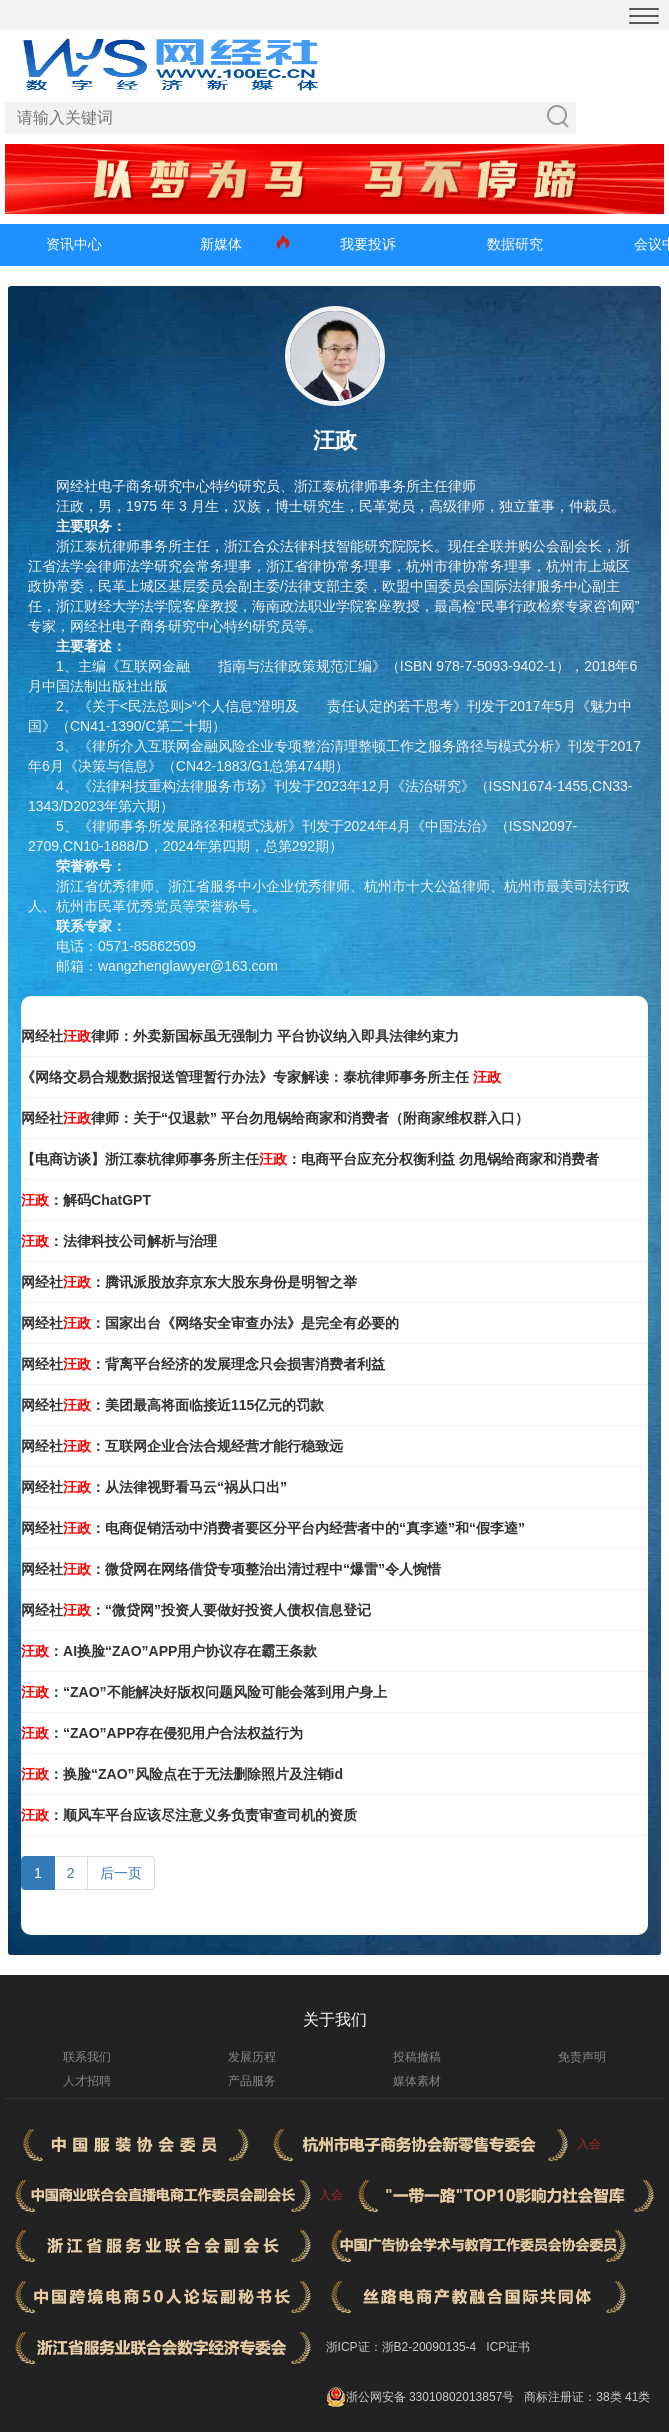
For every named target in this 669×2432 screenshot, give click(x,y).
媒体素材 (417, 2081)
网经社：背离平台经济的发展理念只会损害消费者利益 (203, 1364)
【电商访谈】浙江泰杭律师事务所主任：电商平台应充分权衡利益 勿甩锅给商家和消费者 (310, 1159)
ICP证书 (508, 2347)
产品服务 (252, 2081)
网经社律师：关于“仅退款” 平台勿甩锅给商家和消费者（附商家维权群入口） (275, 1118)
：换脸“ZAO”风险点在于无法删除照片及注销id (182, 1774)
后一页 (121, 1873)
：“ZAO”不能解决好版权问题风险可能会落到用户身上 (204, 1692)
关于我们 (335, 2019)
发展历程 (252, 2057)
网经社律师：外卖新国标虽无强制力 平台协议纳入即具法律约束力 (240, 1036)
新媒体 (221, 244)
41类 (637, 2397)
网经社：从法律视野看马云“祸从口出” (154, 1487)
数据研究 (515, 244)
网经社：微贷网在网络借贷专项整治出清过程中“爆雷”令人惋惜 (231, 1569)
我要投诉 (368, 244)
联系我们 (87, 2057)
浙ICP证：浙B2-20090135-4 (401, 2347)
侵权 (313, 706)
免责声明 (582, 2057)
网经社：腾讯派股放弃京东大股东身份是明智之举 (189, 1282)
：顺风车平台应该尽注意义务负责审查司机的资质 (189, 1815)
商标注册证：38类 (574, 2397)
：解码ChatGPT (86, 1200)
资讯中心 (74, 244)
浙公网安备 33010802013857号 (430, 2397)
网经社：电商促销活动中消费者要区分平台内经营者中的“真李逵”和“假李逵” (273, 1528)
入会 (589, 2144)
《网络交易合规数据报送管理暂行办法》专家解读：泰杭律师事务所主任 (261, 1077)
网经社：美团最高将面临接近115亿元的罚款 (172, 1405)
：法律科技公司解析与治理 (119, 1241)
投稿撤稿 (417, 2057)
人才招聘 (87, 2081)
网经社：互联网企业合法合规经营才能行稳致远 (182, 1446)
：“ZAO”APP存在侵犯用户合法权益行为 (162, 1733)
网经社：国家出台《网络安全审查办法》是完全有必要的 (210, 1323)
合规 (204, 666)
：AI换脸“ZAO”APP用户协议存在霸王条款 (169, 1651)
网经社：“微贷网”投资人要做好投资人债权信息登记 (196, 1610)
